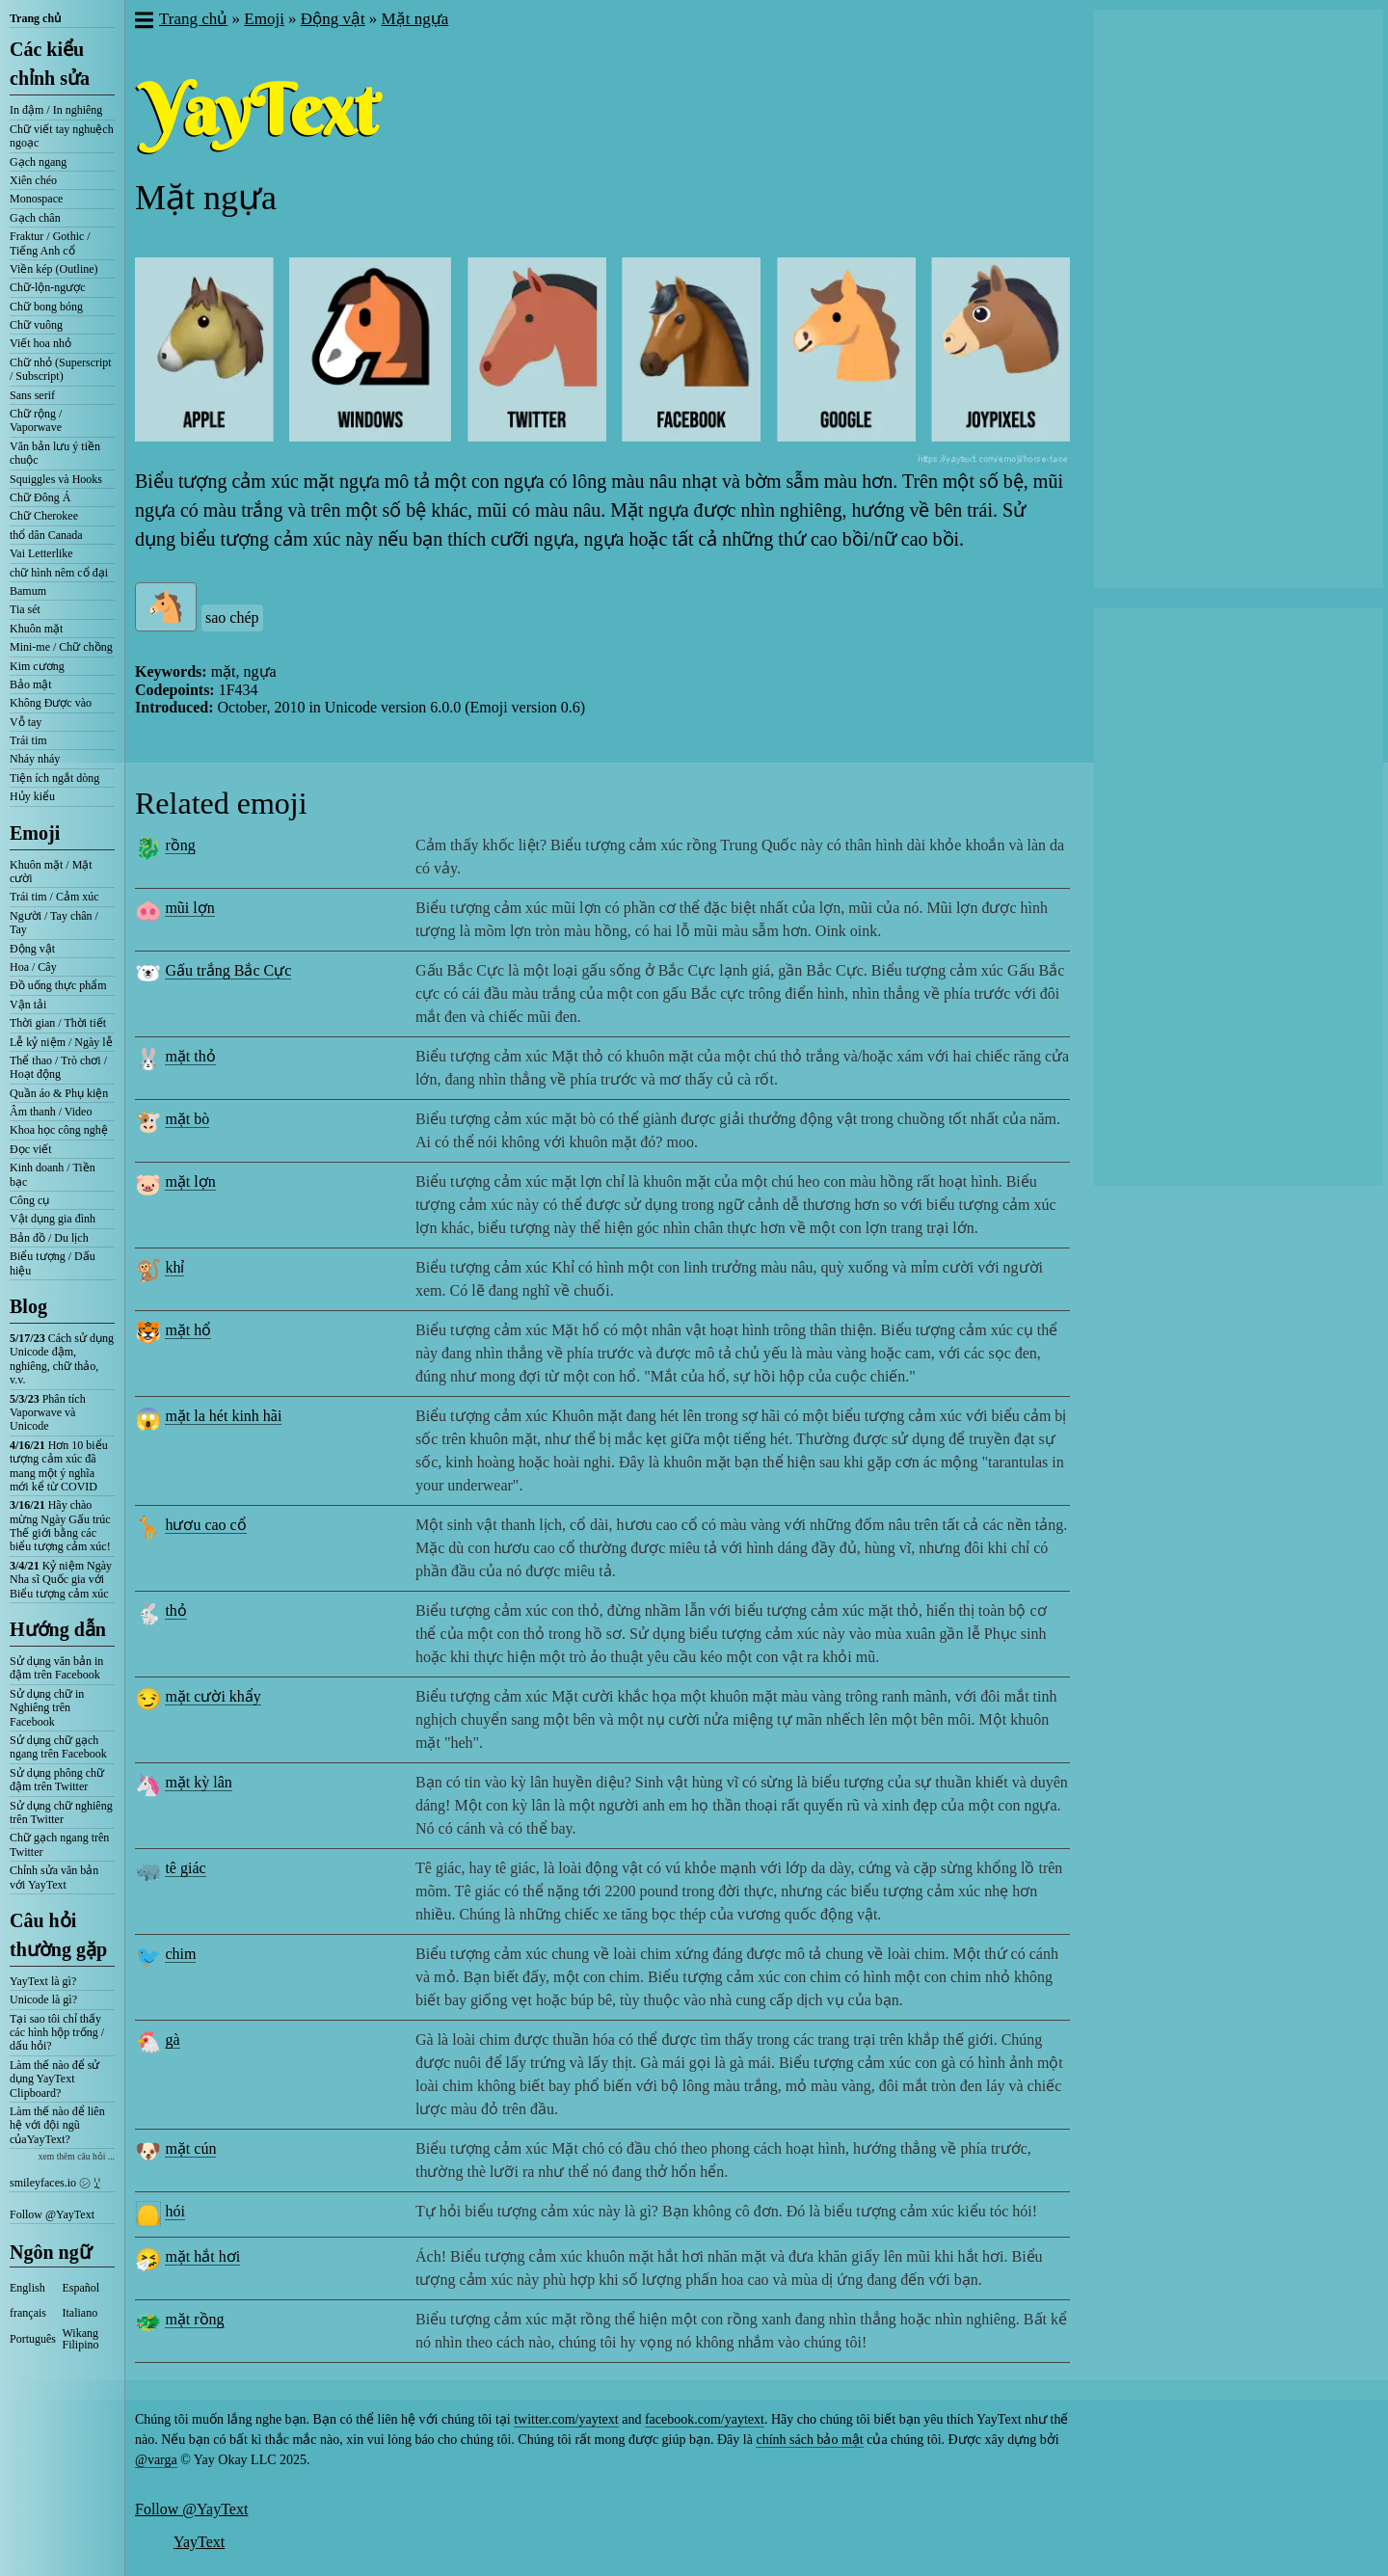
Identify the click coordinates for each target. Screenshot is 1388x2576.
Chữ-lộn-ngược (48, 287)
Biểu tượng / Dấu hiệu (52, 1262)
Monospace (36, 198)
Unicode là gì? (43, 1999)
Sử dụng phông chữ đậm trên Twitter (57, 1779)
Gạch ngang (38, 162)
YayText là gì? (43, 1981)
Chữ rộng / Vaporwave (36, 420)
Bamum (28, 591)
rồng (180, 845)
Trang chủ (35, 18)
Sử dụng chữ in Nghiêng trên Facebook (47, 1708)
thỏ (175, 1610)
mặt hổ (188, 1330)
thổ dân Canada (46, 535)
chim (180, 1953)
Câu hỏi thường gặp (58, 1935)
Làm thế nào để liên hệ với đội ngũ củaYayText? (57, 2125)
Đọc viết (31, 1149)
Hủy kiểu (32, 796)
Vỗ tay (25, 722)
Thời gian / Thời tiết (58, 1023)
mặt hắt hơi (202, 2256)
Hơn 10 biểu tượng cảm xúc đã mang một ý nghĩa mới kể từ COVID (59, 1465)
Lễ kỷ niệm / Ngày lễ (61, 1042)
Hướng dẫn (58, 1629)
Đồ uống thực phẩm (58, 985)
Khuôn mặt (36, 628)
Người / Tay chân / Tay (54, 922)
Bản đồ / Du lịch (49, 1238)
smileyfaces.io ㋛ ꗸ (55, 2182)
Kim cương (37, 666)
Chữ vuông (36, 325)
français (28, 2313)
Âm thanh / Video (51, 1111)
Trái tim (28, 740)
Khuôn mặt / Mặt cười (51, 871)
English (27, 2287)
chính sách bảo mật (809, 2439)
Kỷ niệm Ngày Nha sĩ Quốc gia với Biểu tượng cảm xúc (61, 1579)
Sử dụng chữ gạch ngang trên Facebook (58, 1746)
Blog (28, 1306)
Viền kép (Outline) (54, 269)
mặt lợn (190, 1181)
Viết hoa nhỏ (40, 343)
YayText (199, 2542)
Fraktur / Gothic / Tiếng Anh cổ (50, 242)
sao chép (232, 617)
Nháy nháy (35, 758)
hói (174, 2211)
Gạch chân (35, 218)
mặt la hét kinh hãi (223, 1416)
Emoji (35, 833)
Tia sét (25, 609)
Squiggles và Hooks (56, 479)
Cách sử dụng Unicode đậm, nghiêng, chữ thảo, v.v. (62, 1358)
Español (81, 2287)
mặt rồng (194, 2319)
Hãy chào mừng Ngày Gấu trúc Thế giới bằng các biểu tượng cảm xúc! (60, 1525)
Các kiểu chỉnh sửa (50, 64)
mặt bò (187, 1119)
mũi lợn (189, 907)
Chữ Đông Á (40, 497)
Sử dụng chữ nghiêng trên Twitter (61, 1812)
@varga (156, 2460)
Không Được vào (51, 703)
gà (172, 2039)
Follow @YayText (52, 2214)
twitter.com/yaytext (566, 2419)
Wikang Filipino (81, 2338)
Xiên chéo (33, 180)
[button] (143, 22)
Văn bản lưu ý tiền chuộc (55, 453)
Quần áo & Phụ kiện (59, 1093)
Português (33, 2339)
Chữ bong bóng (46, 306)
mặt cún (190, 2148)
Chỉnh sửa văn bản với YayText (54, 1877)
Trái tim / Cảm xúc (54, 896)
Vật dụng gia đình (52, 1218)
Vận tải (28, 1004)
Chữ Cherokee (44, 516)
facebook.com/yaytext (704, 2419)
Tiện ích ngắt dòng (54, 778)
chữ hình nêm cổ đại (59, 572)
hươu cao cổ (205, 1524)
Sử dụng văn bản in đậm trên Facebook (56, 1667)
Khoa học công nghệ (59, 1130)
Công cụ (29, 1200)
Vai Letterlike (41, 553)
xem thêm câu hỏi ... (77, 2156)
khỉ (174, 1267)
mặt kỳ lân (198, 1782)
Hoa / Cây (33, 967)
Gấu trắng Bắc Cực (228, 970)
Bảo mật (31, 684)
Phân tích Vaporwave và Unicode (48, 1413)
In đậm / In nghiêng (56, 110)
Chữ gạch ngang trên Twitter (59, 1844)
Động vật (32, 948)
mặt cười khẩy (212, 1696)
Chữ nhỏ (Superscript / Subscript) (61, 369)
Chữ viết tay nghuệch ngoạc (62, 135)
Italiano (80, 2313)
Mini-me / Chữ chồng (61, 647)
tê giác (185, 1868)
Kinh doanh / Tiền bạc (52, 1174)
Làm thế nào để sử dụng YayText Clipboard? (54, 2079)
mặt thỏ (190, 1056)
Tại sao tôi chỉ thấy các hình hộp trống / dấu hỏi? (57, 2032)
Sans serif (32, 395)
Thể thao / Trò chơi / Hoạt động (58, 1067)
